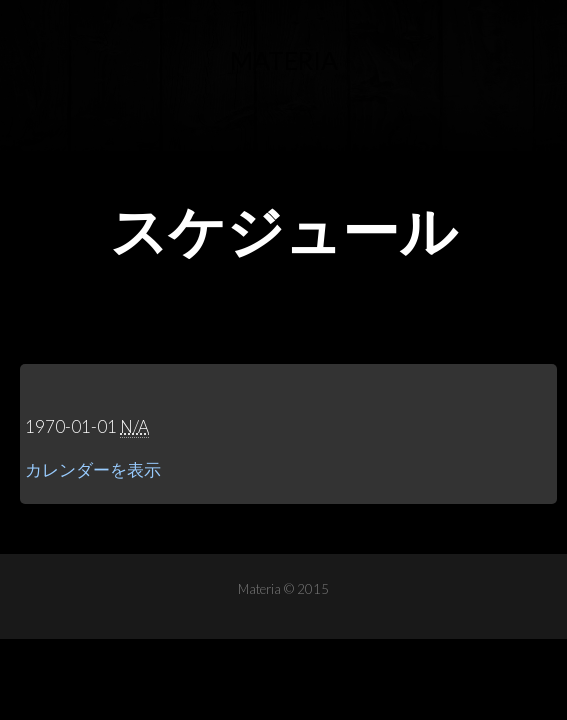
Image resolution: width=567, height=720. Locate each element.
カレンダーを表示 (93, 469)
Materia (284, 60)
